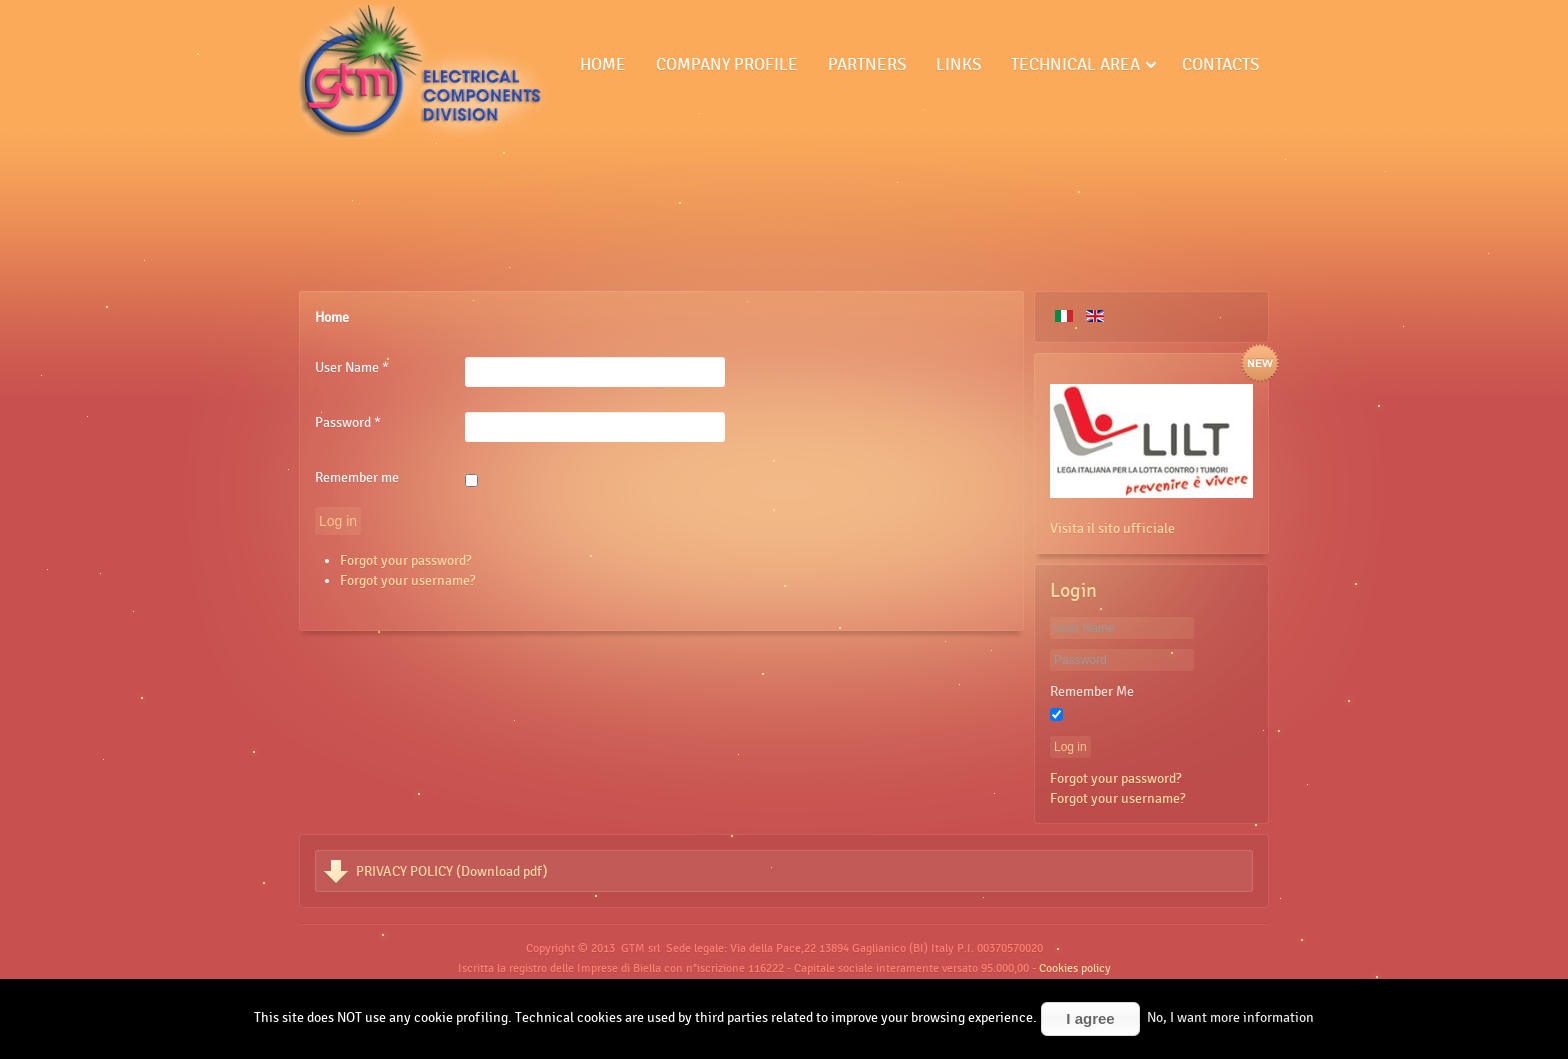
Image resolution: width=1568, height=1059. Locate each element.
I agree (1090, 1018)
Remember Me (1092, 691)
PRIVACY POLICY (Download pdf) (452, 871)
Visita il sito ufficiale (1112, 528)
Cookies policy (1075, 968)
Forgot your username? (408, 580)
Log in (338, 521)
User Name (352, 367)
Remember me (357, 477)
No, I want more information (1230, 1017)
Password (348, 422)
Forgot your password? (406, 560)
